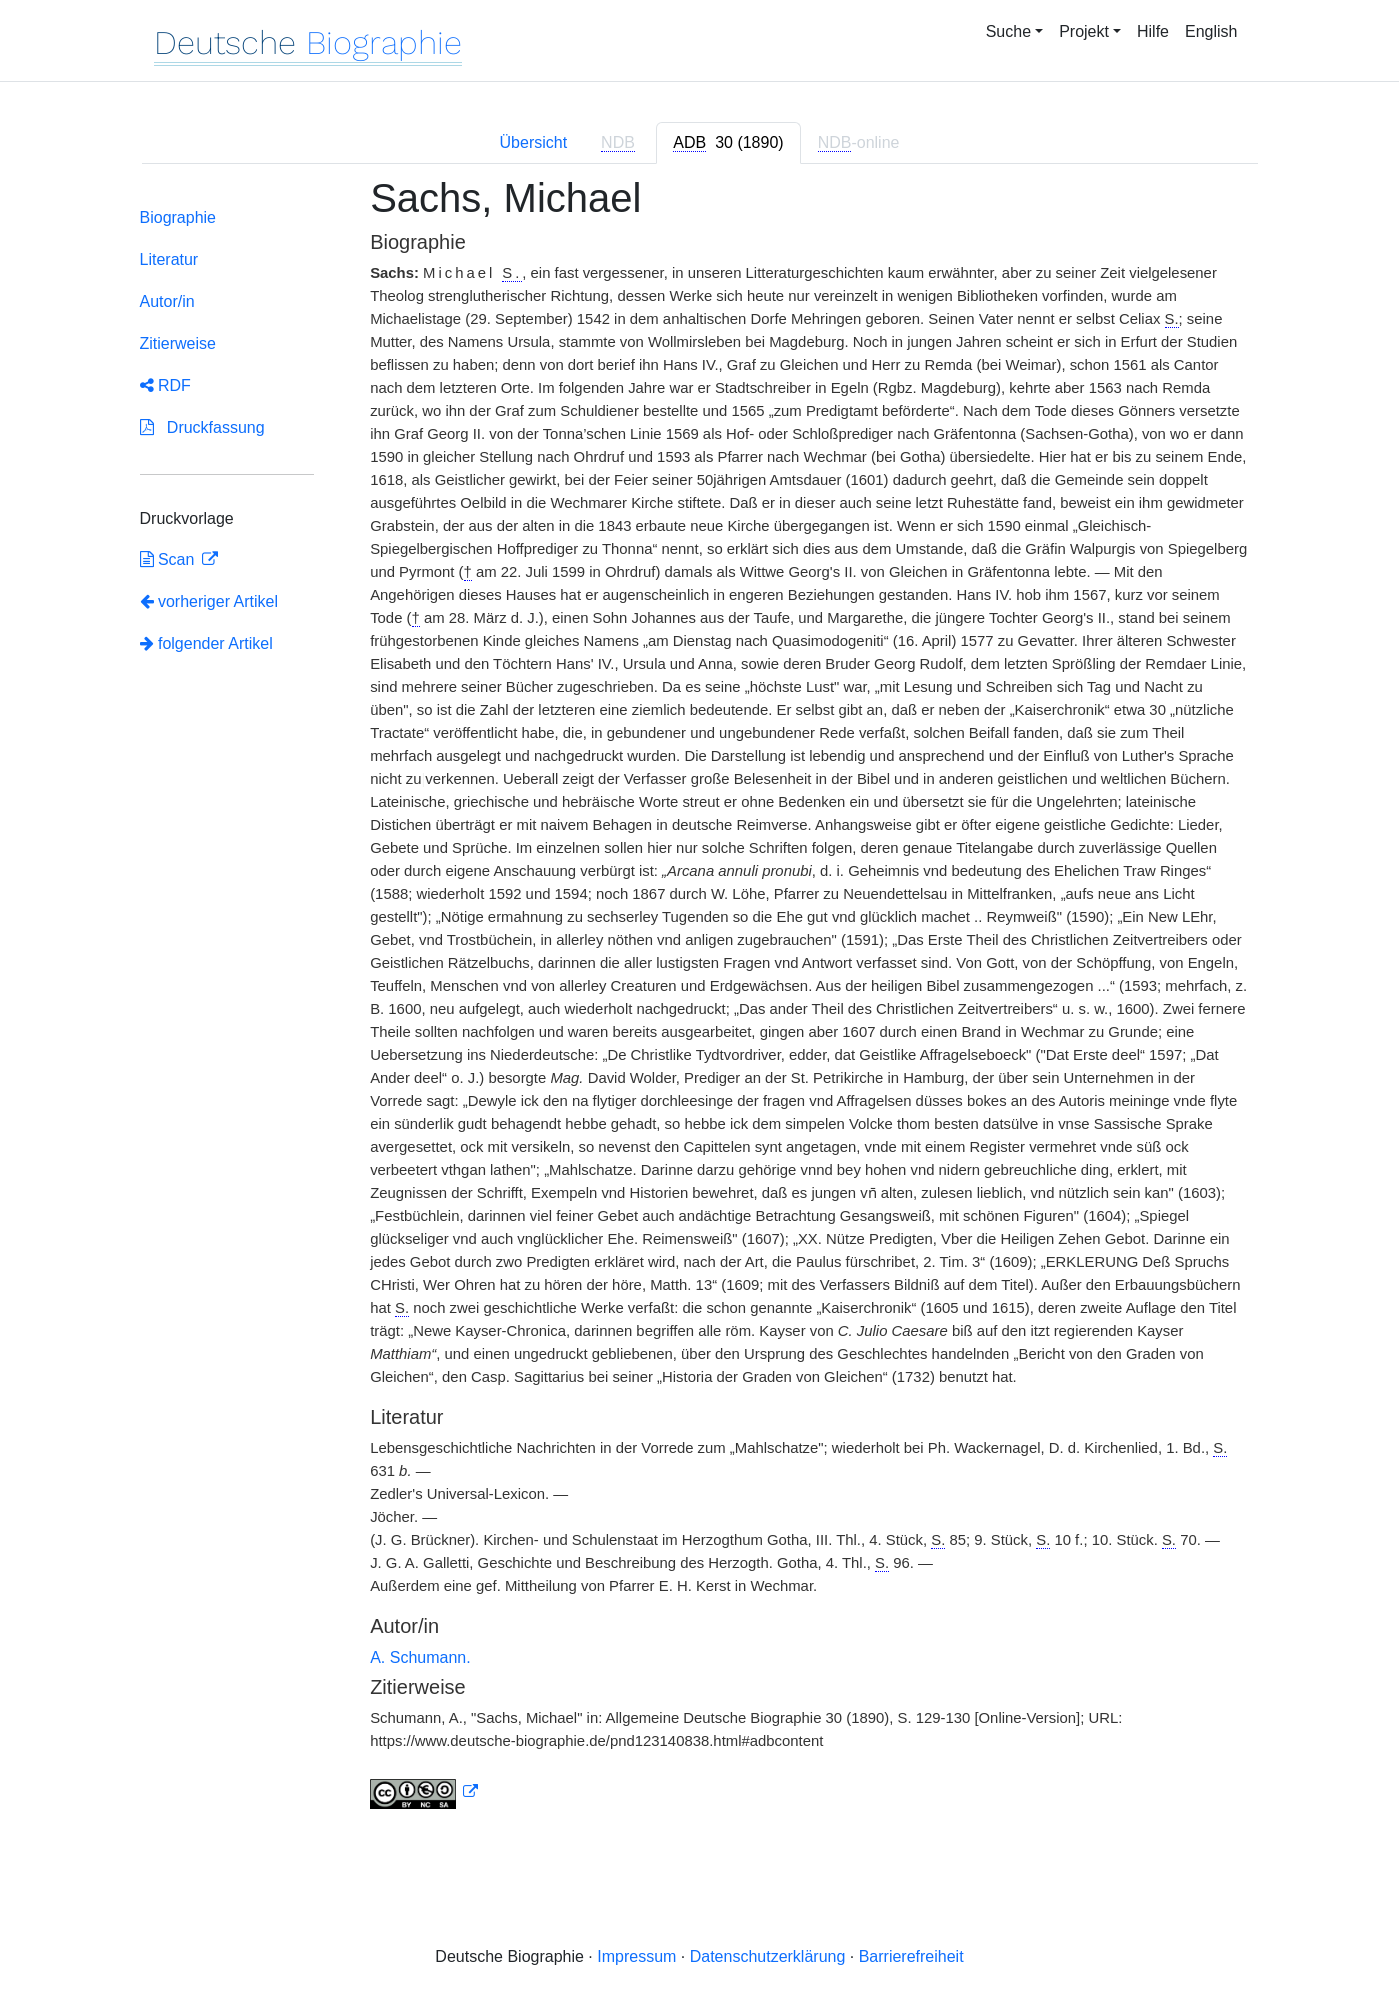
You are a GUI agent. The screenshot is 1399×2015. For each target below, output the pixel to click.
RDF (165, 385)
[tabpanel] (700, 1004)
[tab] (728, 143)
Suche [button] (1008, 31)
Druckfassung (202, 427)
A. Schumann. (420, 1657)
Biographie (178, 217)
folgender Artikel (206, 643)
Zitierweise (178, 343)
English (1211, 31)
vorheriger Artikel (209, 601)
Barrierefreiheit (911, 1956)
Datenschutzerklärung (768, 1956)
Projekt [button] (1084, 31)
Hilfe (1153, 31)
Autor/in (167, 301)
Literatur (169, 259)
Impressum (636, 1956)
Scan (169, 559)
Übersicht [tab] (534, 142)
